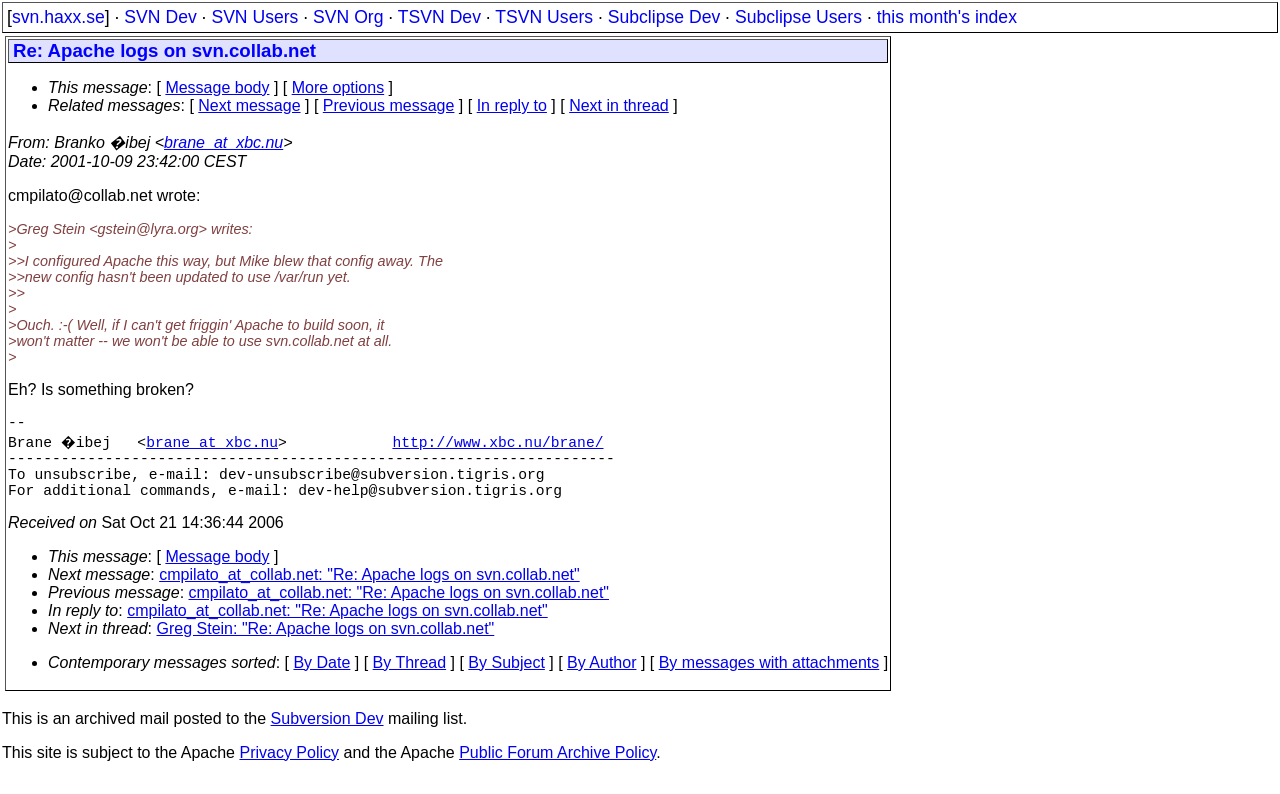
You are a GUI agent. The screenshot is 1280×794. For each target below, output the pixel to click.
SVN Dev (160, 17)
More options (338, 87)
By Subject (506, 678)
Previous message (389, 105)
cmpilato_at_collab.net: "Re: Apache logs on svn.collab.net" (369, 590)
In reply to (512, 105)
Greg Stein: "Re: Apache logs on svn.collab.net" (326, 644)
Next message (249, 105)
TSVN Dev (439, 17)
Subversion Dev (327, 734)
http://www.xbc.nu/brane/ (500, 445)
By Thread (410, 678)
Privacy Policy (289, 768)
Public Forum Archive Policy (557, 768)
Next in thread (619, 105)
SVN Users (254, 17)
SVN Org (348, 17)
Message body (217, 87)
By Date (321, 678)
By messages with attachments (769, 678)
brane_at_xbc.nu (223, 142)
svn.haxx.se (58, 17)
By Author (601, 678)
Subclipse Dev (664, 17)
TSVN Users (544, 17)
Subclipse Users (798, 17)
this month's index (947, 17)
